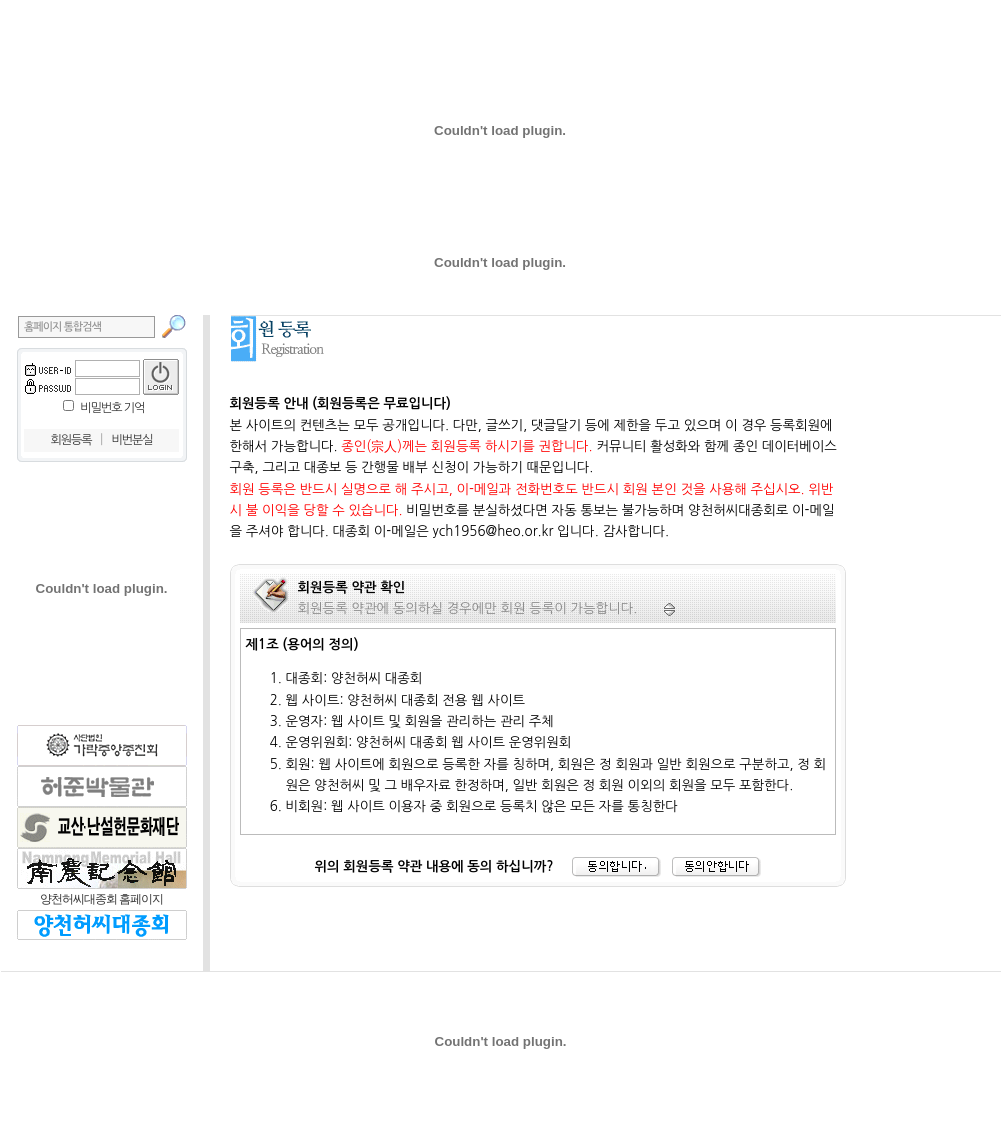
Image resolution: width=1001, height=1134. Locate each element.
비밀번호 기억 (112, 408)
